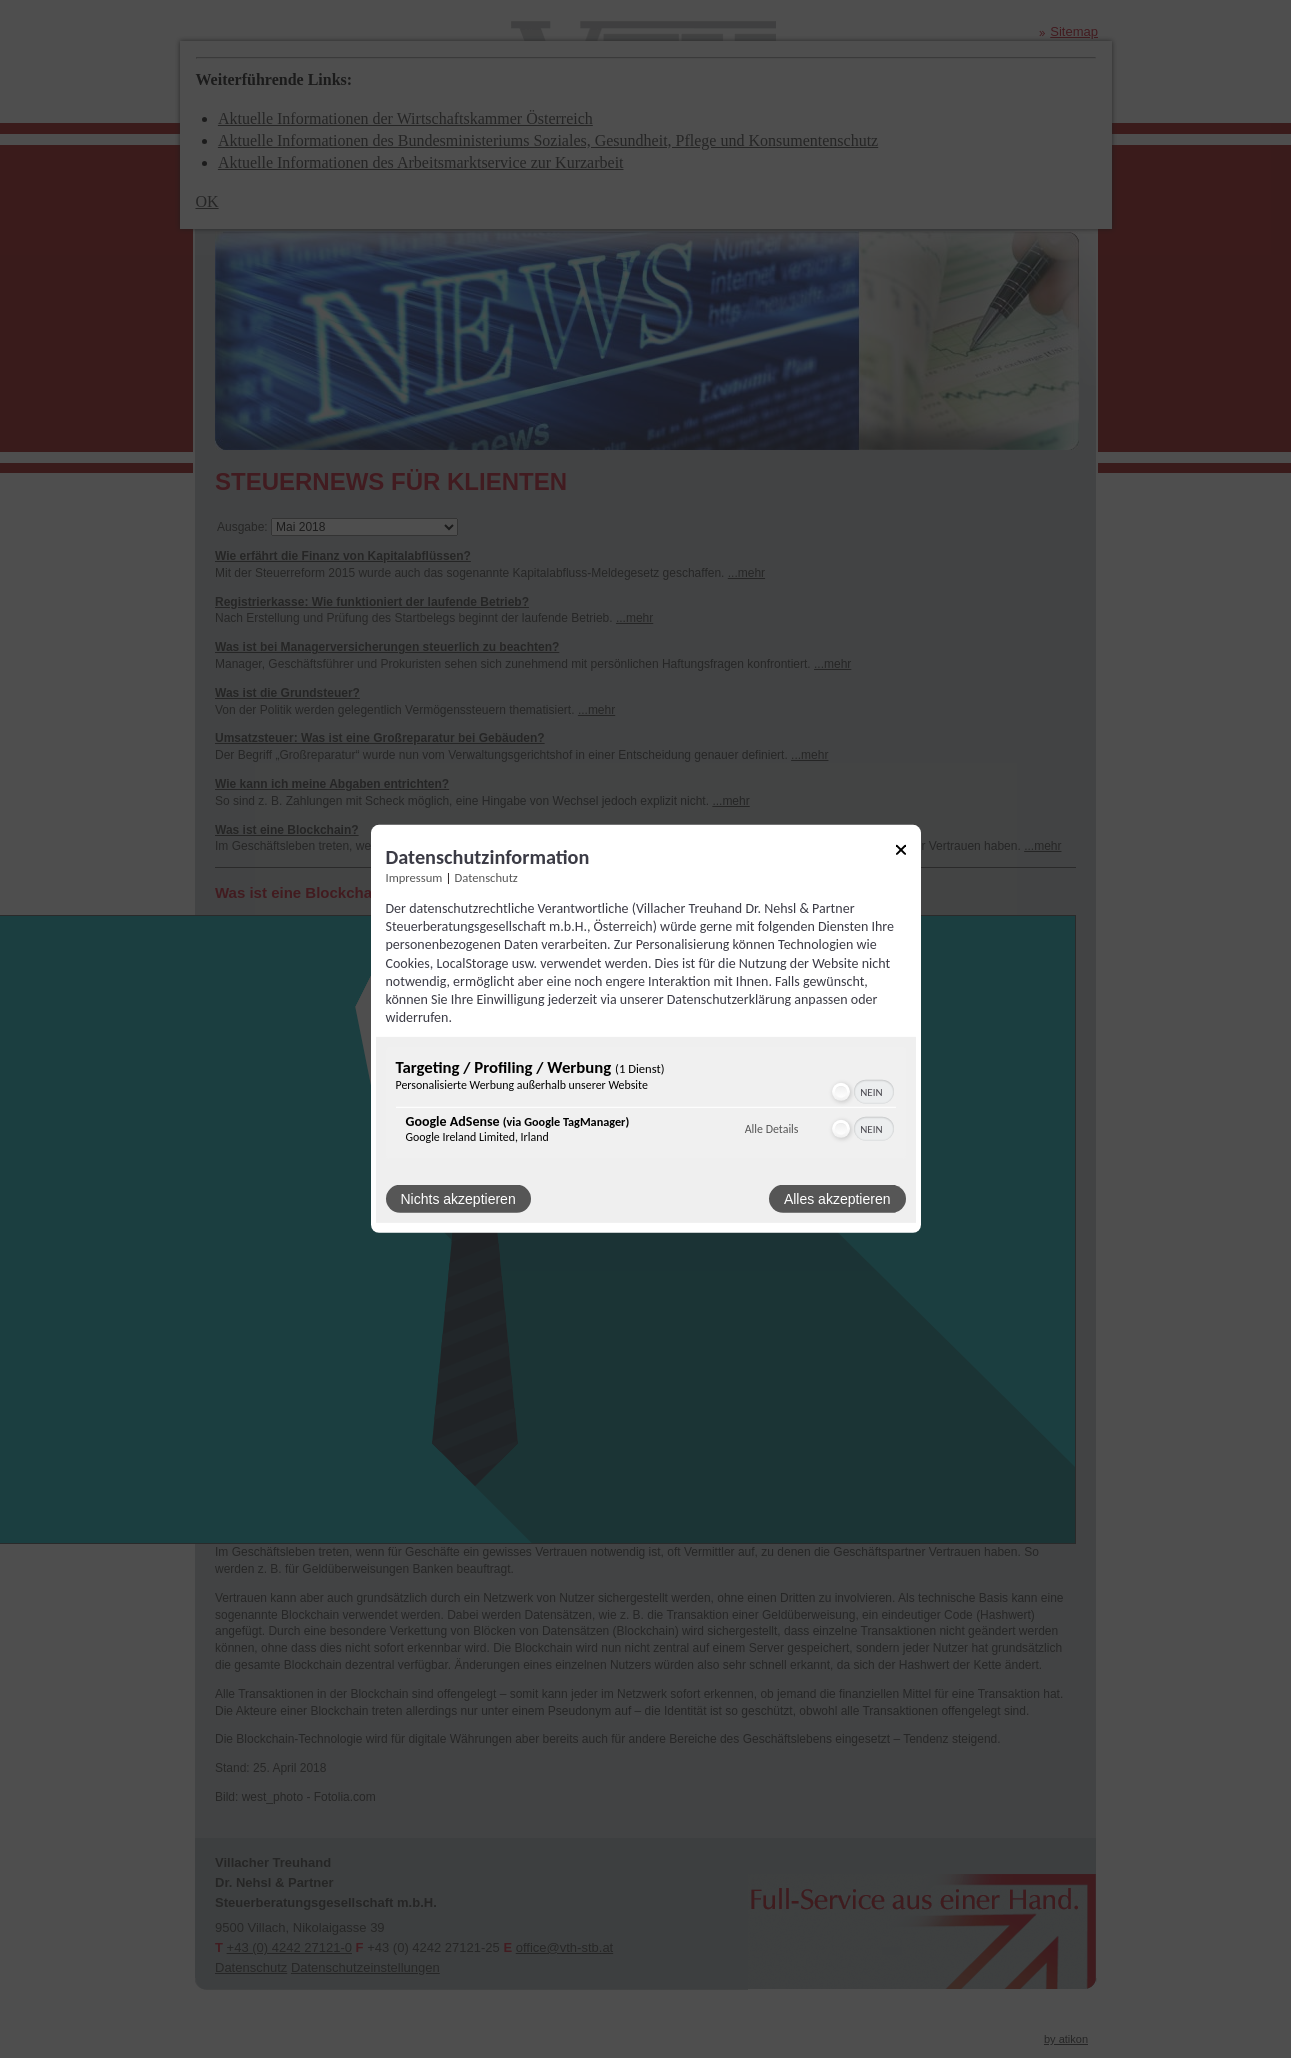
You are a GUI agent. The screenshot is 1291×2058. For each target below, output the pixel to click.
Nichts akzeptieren (458, 1199)
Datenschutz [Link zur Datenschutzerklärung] (486, 877)
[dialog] (646, 1029)
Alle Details (772, 1129)
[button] (841, 1092)
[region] (646, 1105)
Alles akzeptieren (837, 1199)
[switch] (861, 1092)
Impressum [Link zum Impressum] (414, 877)
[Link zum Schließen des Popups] (901, 853)
